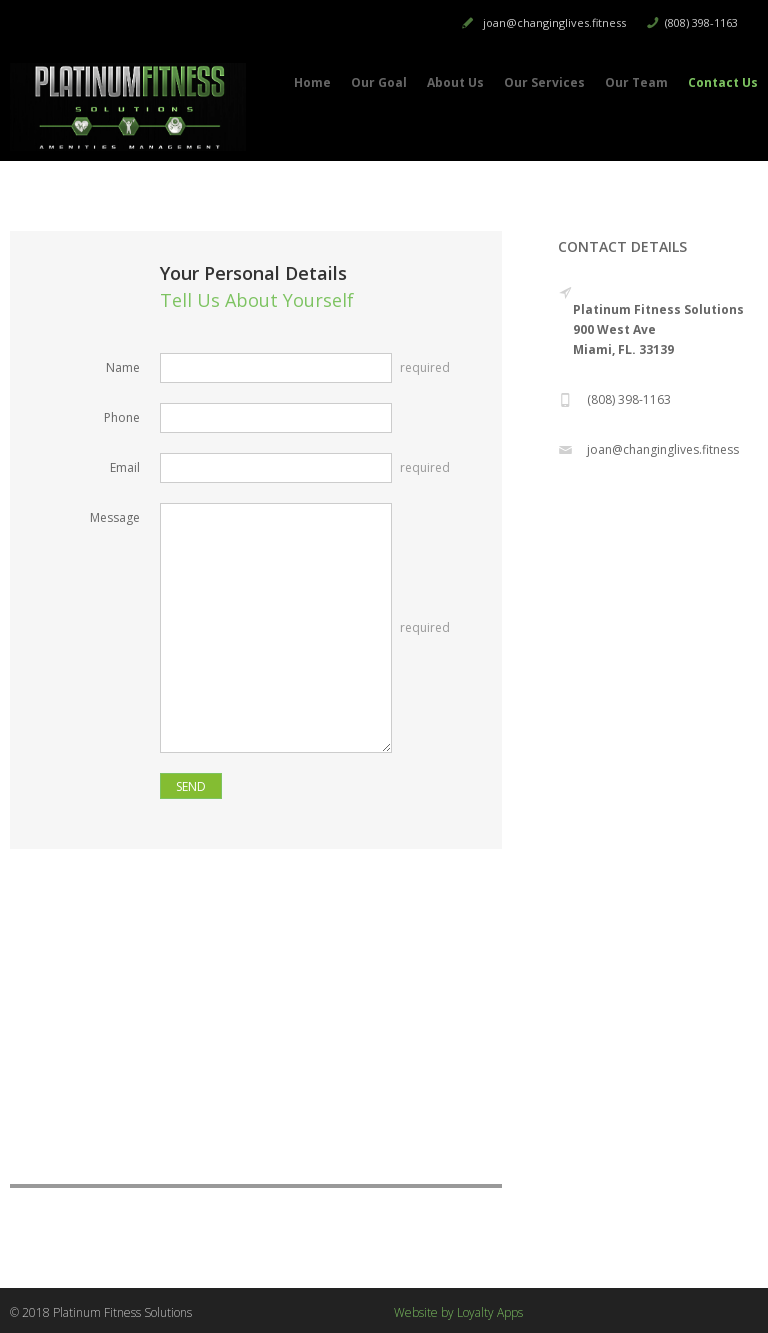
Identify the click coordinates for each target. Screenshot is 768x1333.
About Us (455, 82)
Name (123, 367)
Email (125, 467)
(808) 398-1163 (701, 22)
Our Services (544, 82)
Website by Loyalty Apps (458, 1312)
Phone (122, 417)
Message (115, 517)
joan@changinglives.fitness (554, 22)
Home (312, 82)
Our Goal (379, 82)
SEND (191, 786)
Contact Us (723, 82)
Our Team (636, 82)
